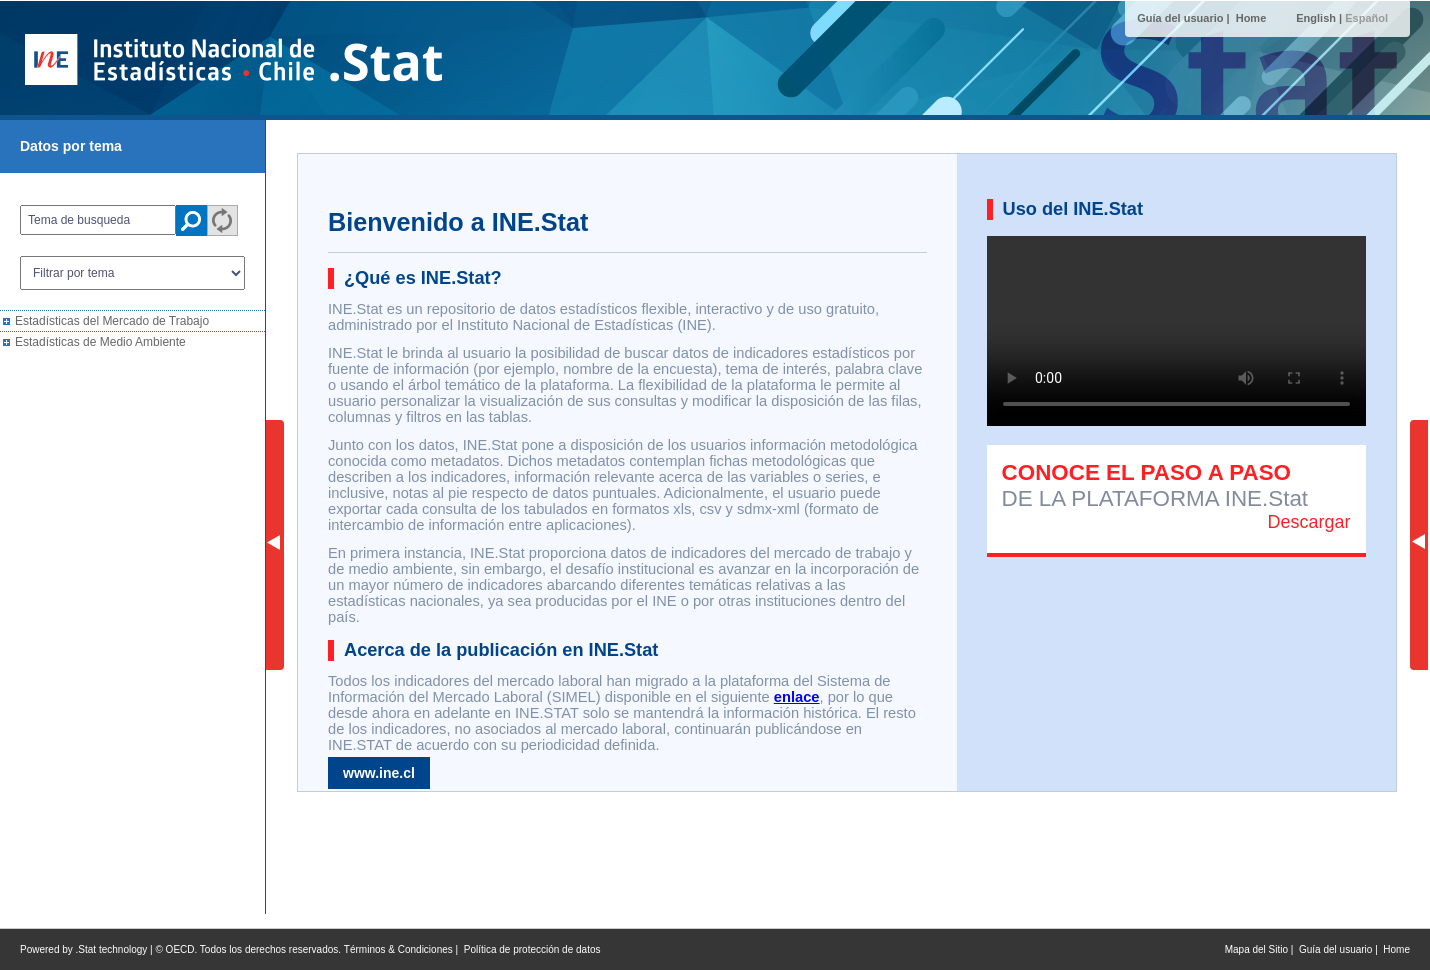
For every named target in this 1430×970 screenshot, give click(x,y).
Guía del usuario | (1184, 18)
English (1316, 18)
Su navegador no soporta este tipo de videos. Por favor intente (1176, 331)
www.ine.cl (379, 773)
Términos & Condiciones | (404, 949)
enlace (797, 697)
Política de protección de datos (532, 949)
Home (1251, 18)
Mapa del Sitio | (1262, 949)
